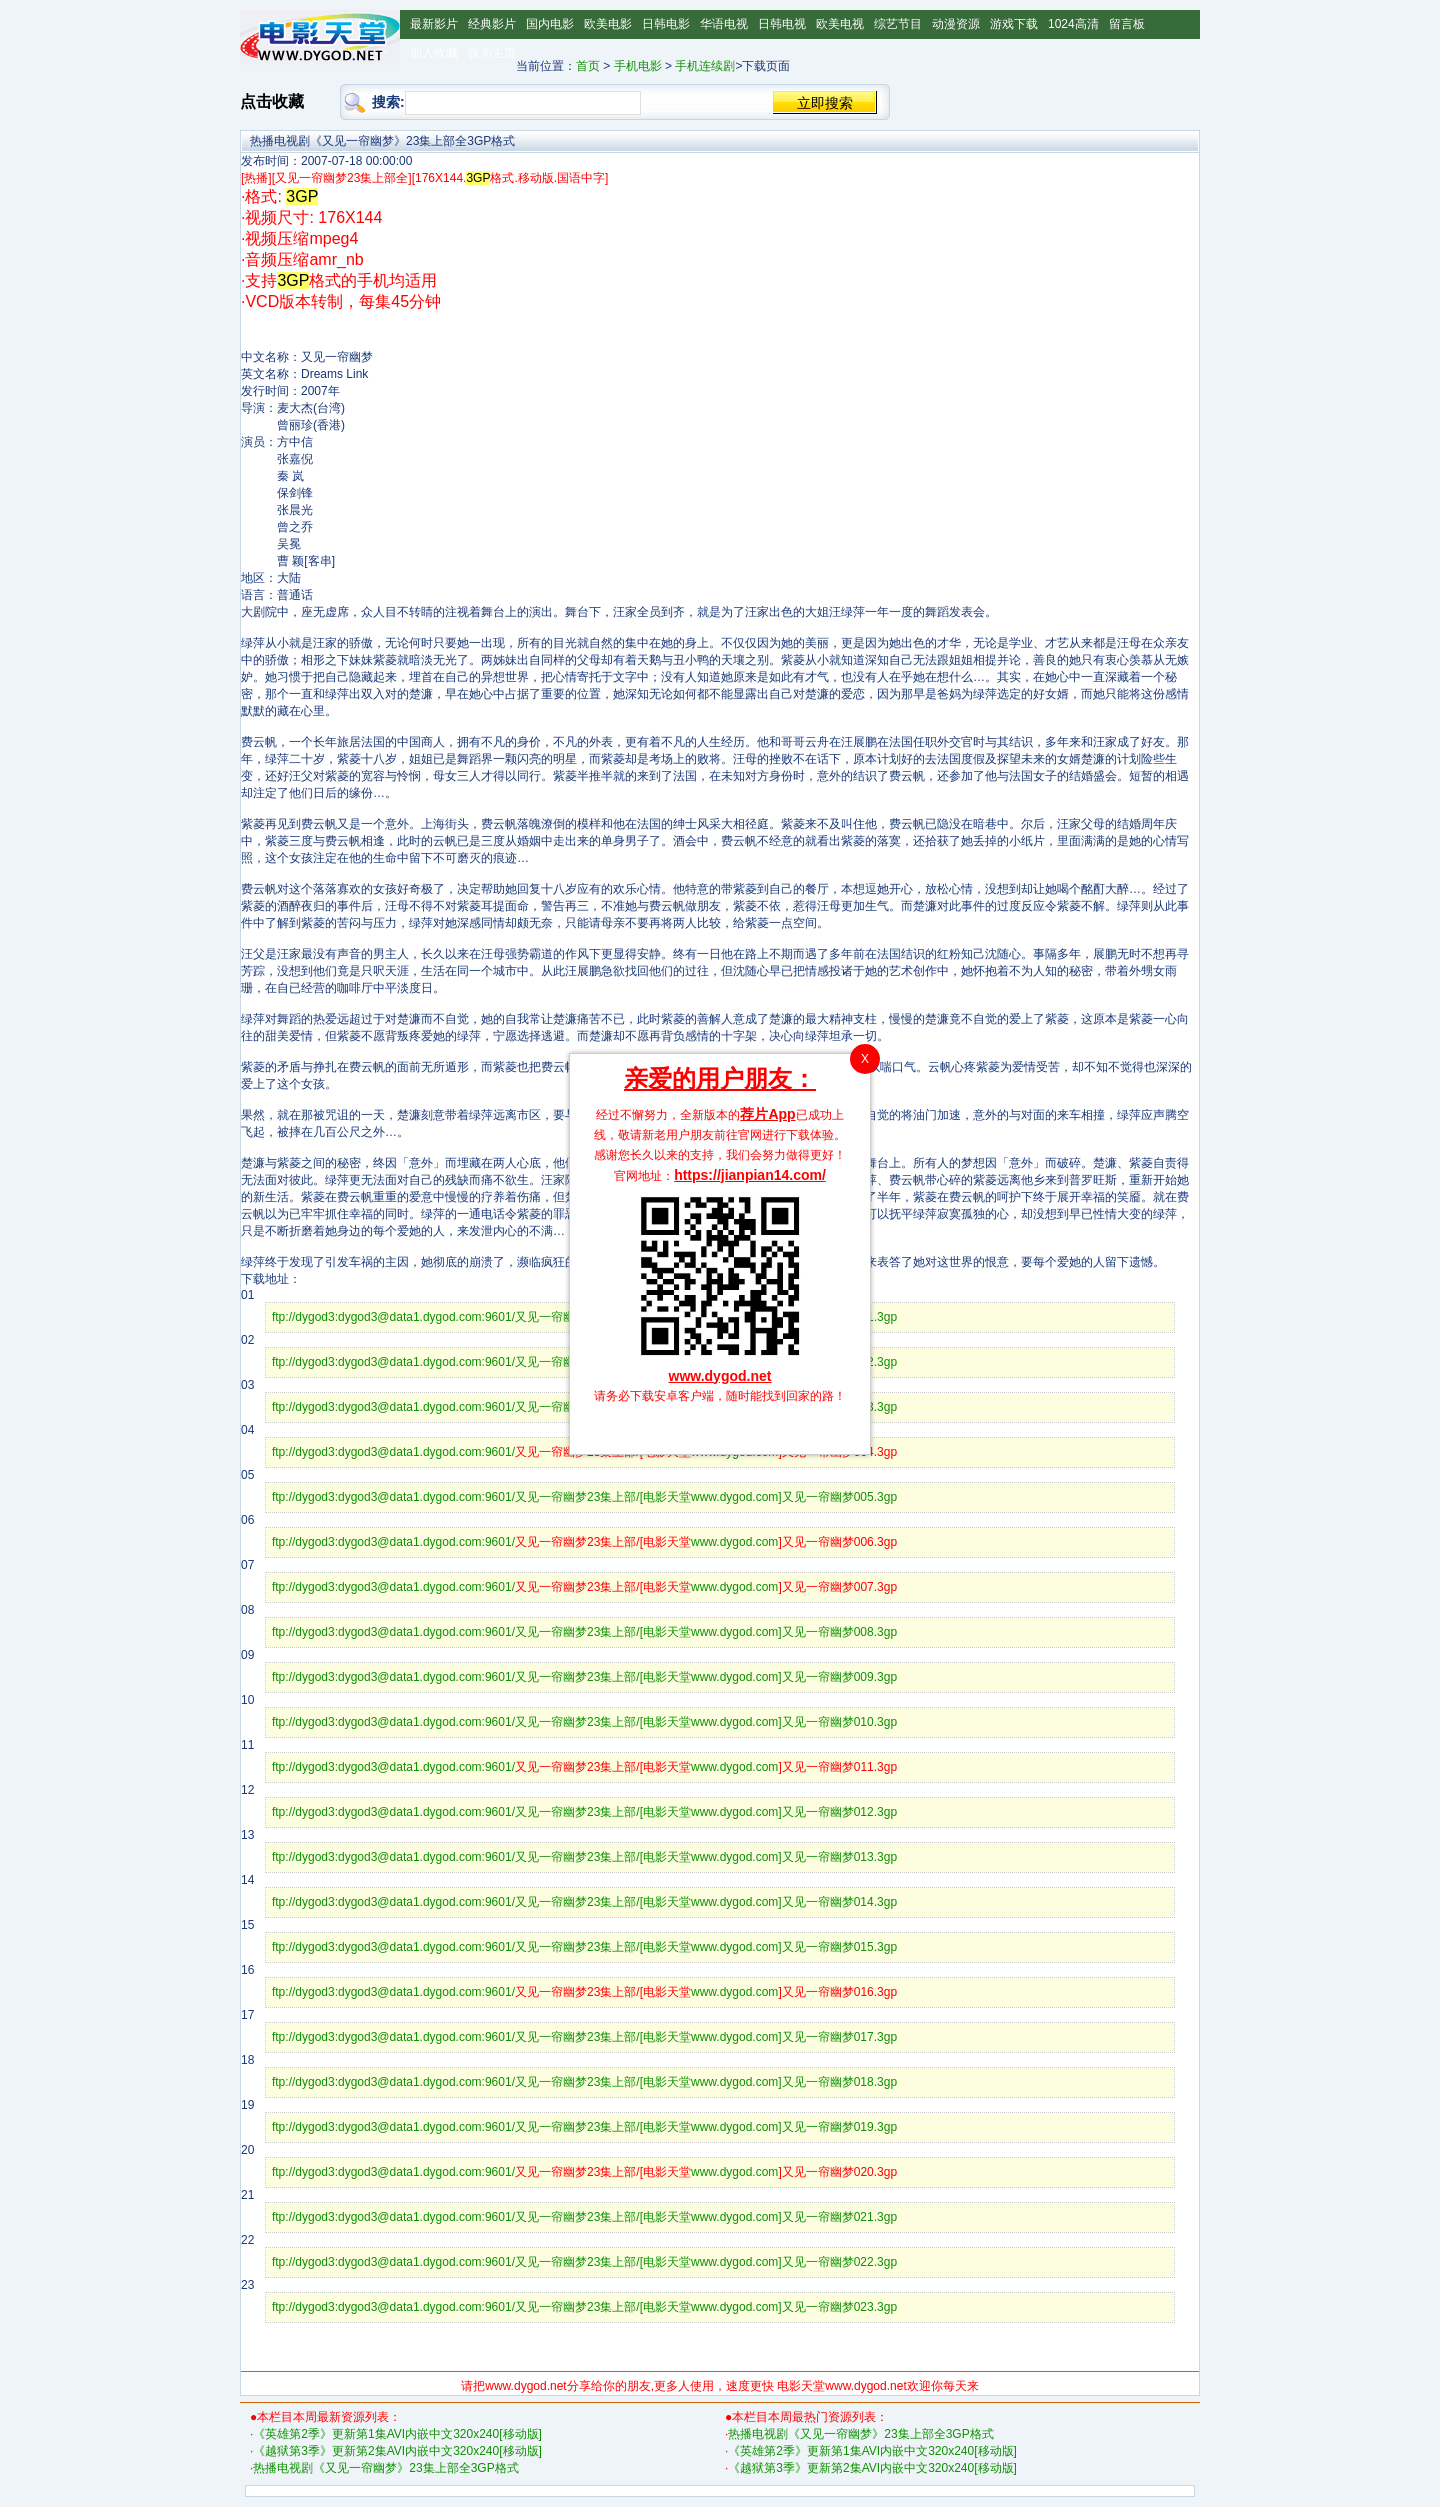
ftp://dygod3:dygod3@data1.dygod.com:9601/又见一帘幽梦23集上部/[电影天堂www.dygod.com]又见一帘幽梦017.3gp (584, 2037)
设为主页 (492, 53)
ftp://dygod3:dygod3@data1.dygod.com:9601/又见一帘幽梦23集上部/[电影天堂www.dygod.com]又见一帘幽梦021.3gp (584, 2217)
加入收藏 (434, 53)
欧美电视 (840, 24)
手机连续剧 (705, 66)
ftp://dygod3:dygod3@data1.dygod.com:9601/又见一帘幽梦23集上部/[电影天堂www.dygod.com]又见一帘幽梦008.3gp (584, 1632)
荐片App (767, 1114)
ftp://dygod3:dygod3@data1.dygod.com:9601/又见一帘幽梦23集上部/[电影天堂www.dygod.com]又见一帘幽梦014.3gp (584, 1902)
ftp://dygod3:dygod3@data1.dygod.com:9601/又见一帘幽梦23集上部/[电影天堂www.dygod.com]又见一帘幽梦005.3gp (584, 1497)
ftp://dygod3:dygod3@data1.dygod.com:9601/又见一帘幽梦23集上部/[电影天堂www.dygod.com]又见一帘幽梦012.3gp (584, 1812)
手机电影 (638, 66)
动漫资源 (956, 24)
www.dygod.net (720, 1376)
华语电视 (724, 24)
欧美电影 (608, 24)
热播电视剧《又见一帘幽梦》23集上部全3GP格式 (385, 2468)
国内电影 (550, 24)
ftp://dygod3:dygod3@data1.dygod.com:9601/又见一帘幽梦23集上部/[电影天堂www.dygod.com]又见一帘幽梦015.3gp (584, 1947)
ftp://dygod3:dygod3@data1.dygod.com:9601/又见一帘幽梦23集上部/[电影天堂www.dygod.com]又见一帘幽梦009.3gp (584, 1677)
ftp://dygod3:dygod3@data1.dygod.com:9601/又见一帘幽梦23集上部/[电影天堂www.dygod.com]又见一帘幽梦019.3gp (584, 2127)
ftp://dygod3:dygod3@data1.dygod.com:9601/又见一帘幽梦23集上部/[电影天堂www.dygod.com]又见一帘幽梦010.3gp (584, 1722)
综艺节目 (898, 24)
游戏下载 (1014, 24)
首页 (588, 66)
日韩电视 (782, 24)
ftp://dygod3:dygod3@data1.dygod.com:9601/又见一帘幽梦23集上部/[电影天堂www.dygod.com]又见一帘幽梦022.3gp (584, 2262)
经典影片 (492, 24)
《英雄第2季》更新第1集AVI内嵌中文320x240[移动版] (397, 2434)
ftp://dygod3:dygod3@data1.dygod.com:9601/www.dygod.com (584, 1542)
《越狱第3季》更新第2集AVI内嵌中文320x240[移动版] (397, 2451)
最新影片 (434, 24)
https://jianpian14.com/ (750, 1175)
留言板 (1127, 24)
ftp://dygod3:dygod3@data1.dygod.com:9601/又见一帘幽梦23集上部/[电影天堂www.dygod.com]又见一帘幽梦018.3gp (584, 2082)
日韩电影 (666, 24)
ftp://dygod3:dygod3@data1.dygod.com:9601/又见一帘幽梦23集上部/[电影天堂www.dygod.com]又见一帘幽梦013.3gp (584, 1857)
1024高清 (1073, 24)
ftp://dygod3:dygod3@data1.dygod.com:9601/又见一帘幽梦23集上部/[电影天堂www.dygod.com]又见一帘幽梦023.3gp (584, 2307)
